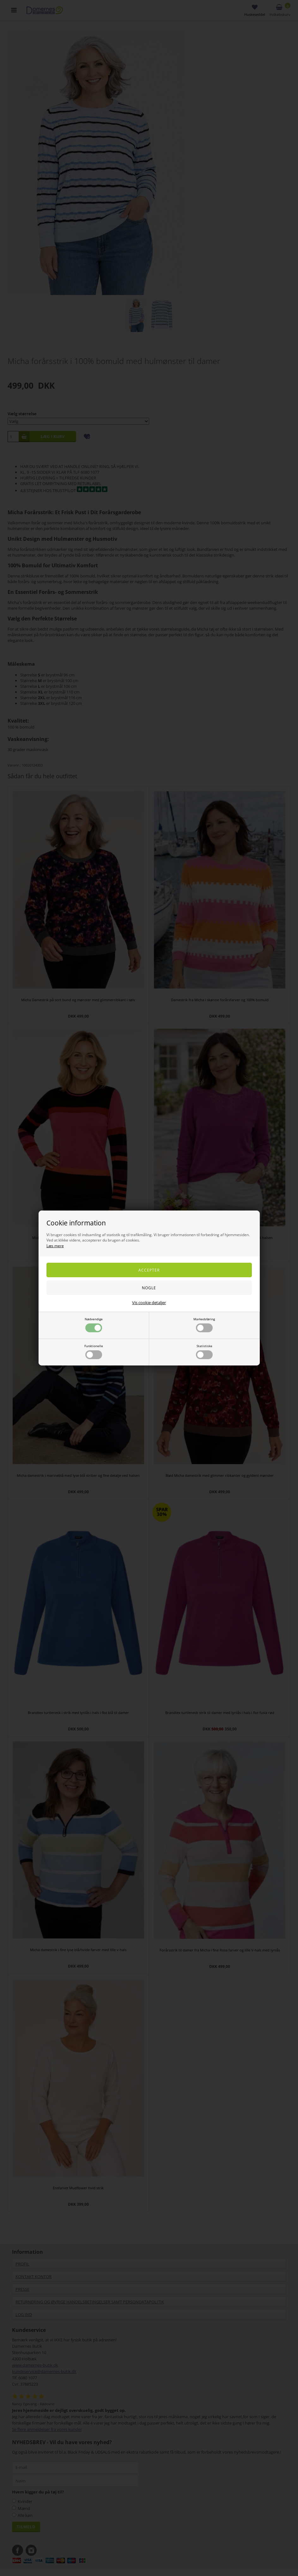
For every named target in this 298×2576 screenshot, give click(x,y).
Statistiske (204, 1351)
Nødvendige (94, 1324)
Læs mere (55, 1245)
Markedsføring (204, 1324)
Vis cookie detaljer (149, 1302)
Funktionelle (93, 1351)
